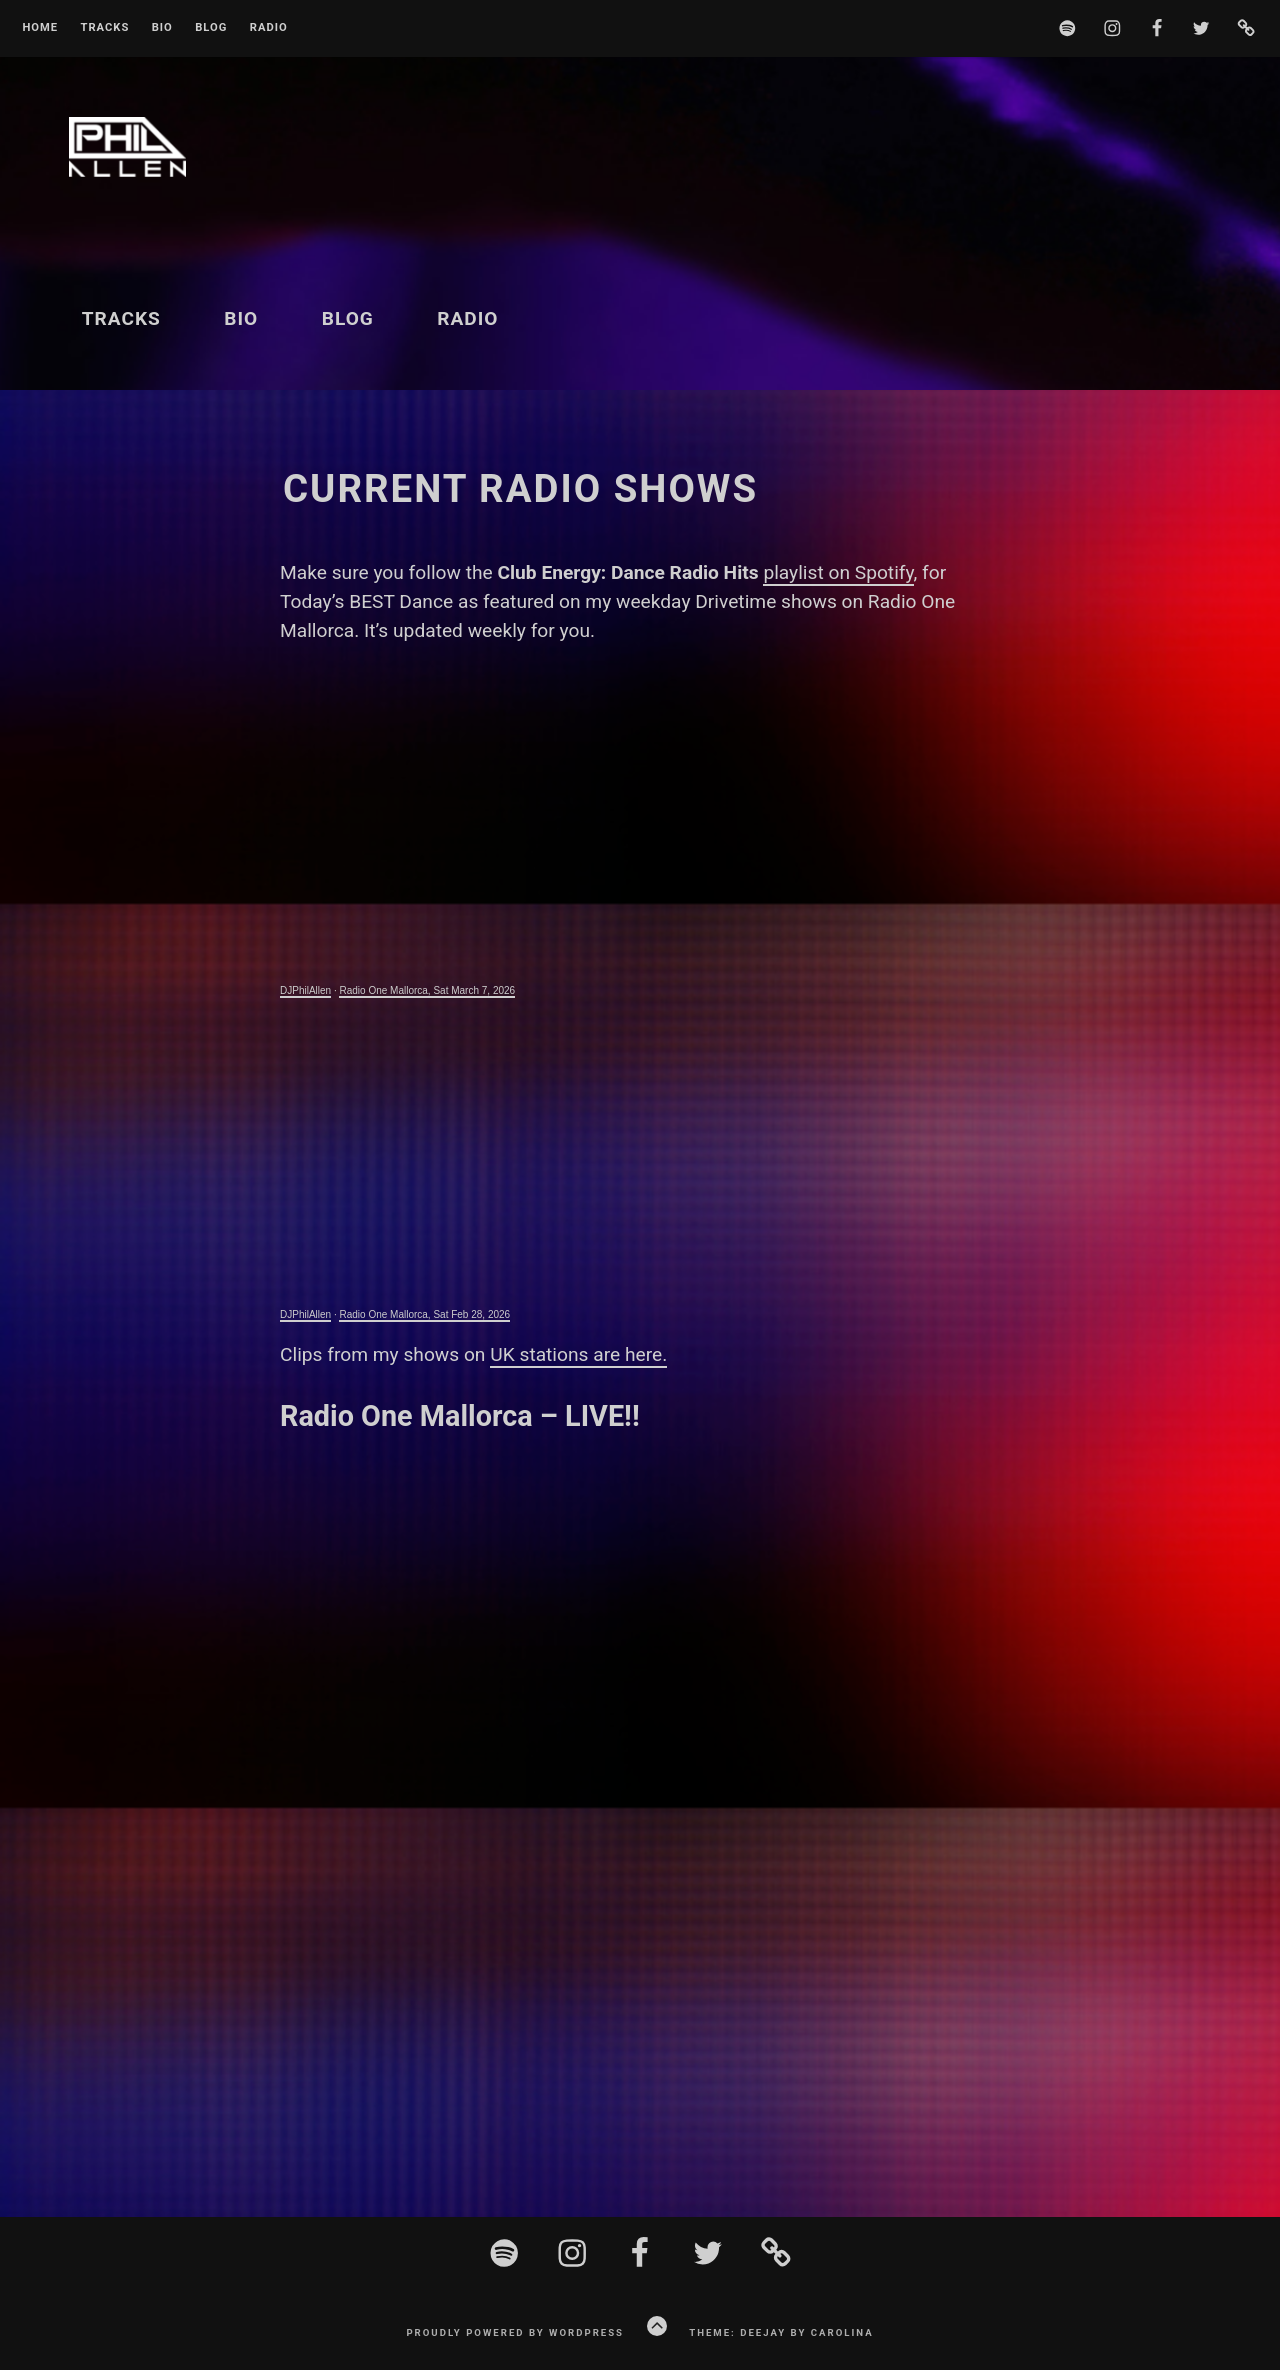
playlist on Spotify (838, 572)
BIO (162, 28)
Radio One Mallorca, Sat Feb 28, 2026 (424, 1314)
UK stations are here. (578, 1354)
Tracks (104, 28)
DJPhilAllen (305, 990)
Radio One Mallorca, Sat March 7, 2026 (427, 990)
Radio (269, 28)
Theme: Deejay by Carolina (781, 2332)
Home (40, 28)
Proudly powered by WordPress (515, 2332)
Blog (211, 28)
